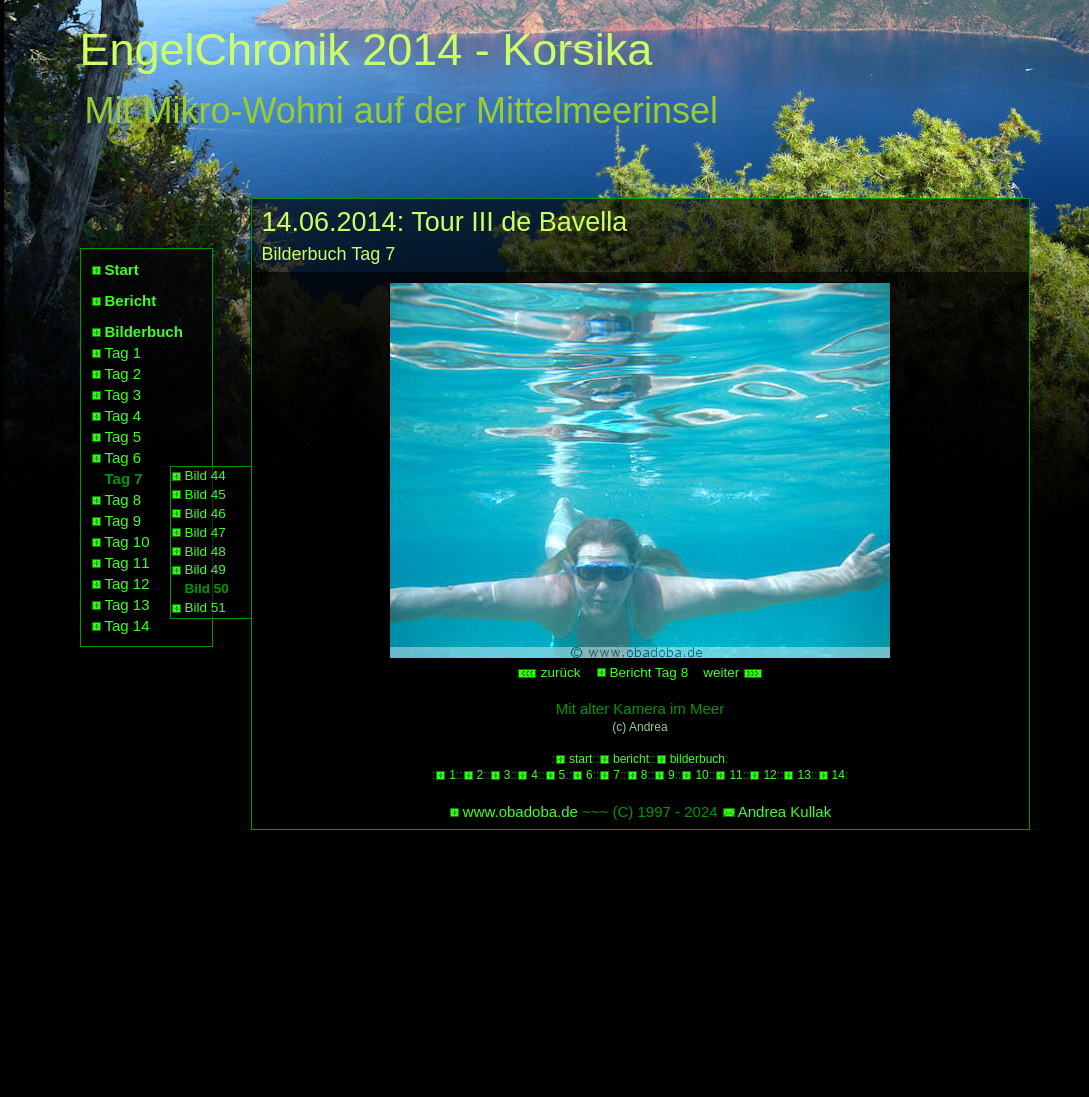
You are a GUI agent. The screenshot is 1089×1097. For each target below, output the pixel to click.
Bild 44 (205, 475)
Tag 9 (123, 520)
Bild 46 (205, 513)
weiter (733, 672)
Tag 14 (127, 625)
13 (803, 775)
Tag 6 (123, 457)
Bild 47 (205, 532)
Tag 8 (123, 499)
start (580, 759)
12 (769, 775)
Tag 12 (127, 583)
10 (701, 775)
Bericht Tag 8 (649, 672)
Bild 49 (205, 569)
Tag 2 (123, 373)
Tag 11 (127, 562)
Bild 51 (205, 607)
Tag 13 (127, 604)
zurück (549, 672)
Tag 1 (123, 352)
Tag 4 (123, 415)
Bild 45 (205, 494)
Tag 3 (123, 394)
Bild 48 (205, 551)
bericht (631, 759)
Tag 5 (123, 436)
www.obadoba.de (520, 811)
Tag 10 (127, 541)
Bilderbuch (144, 331)
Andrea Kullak (784, 811)
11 (735, 775)
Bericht (131, 300)
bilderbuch (697, 759)
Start (122, 269)
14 (838, 775)
